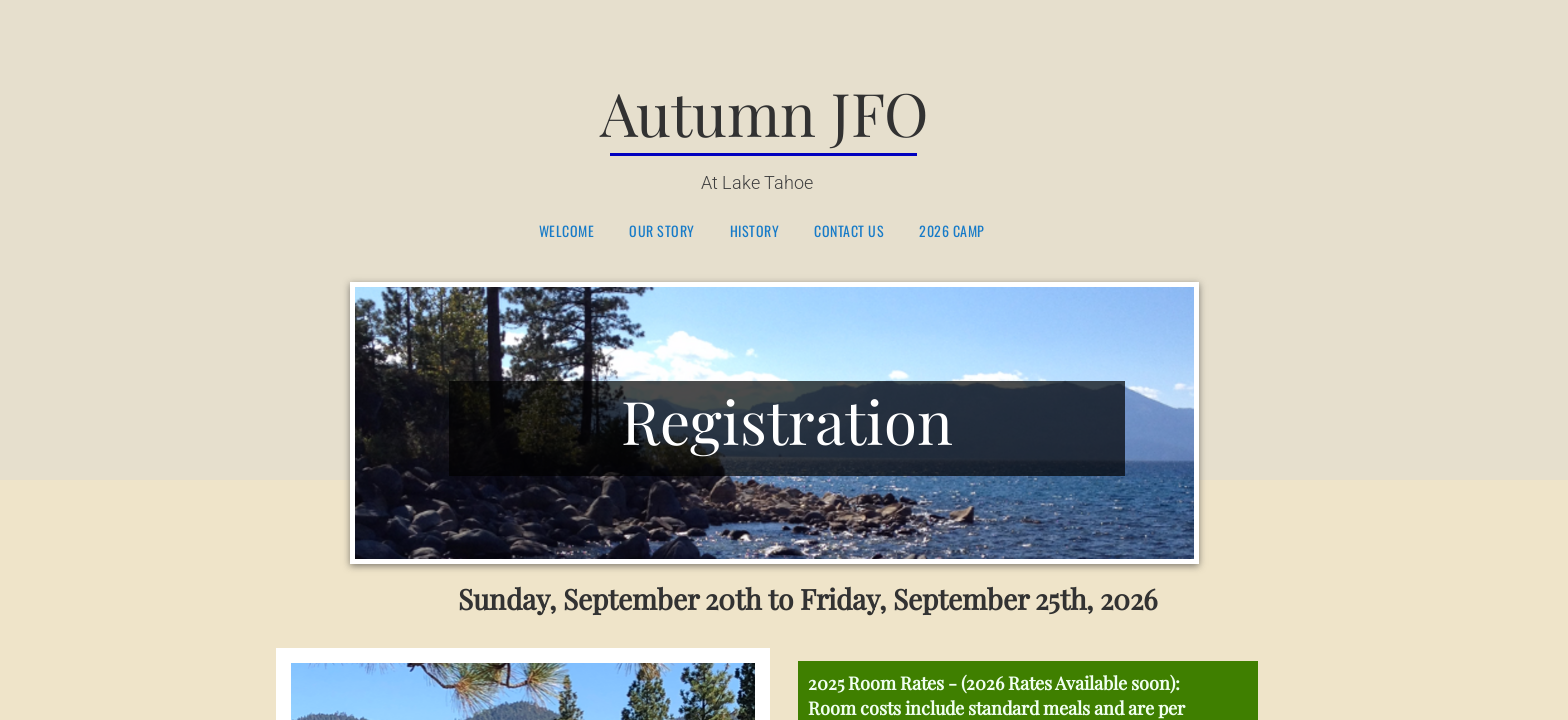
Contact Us (849, 231)
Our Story (662, 231)
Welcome (567, 231)
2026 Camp (952, 231)
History (755, 231)
